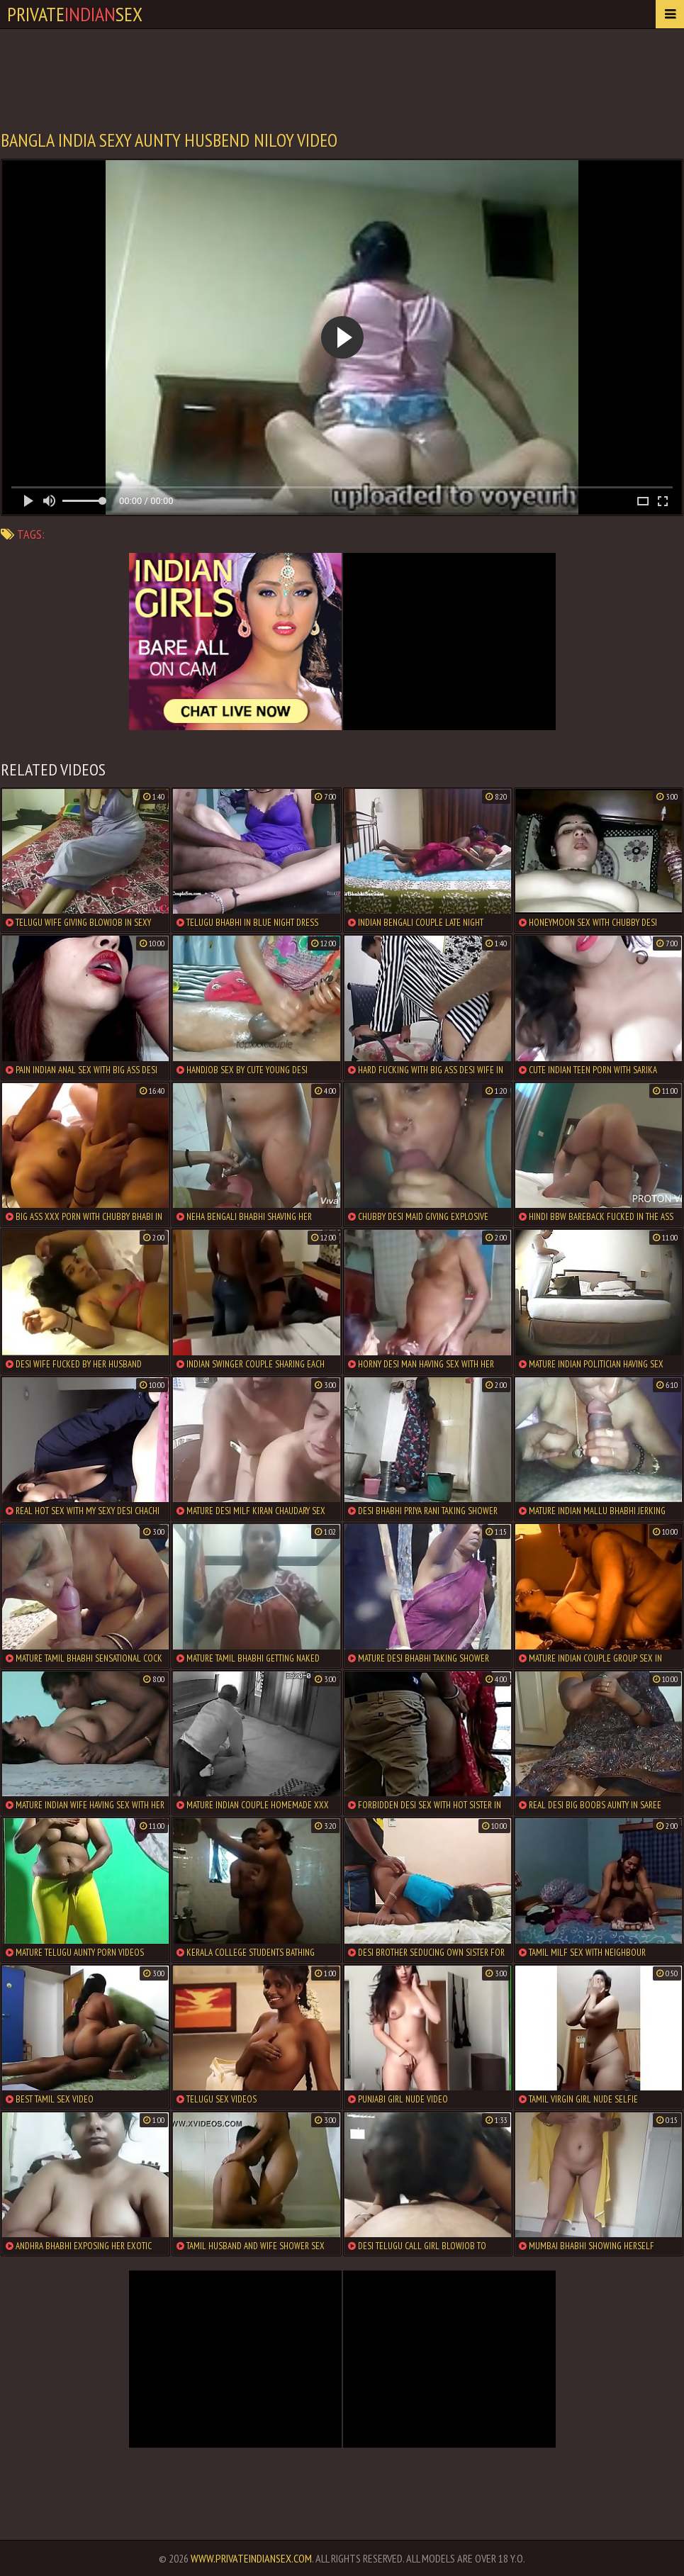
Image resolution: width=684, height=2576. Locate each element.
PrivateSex (74, 14)
